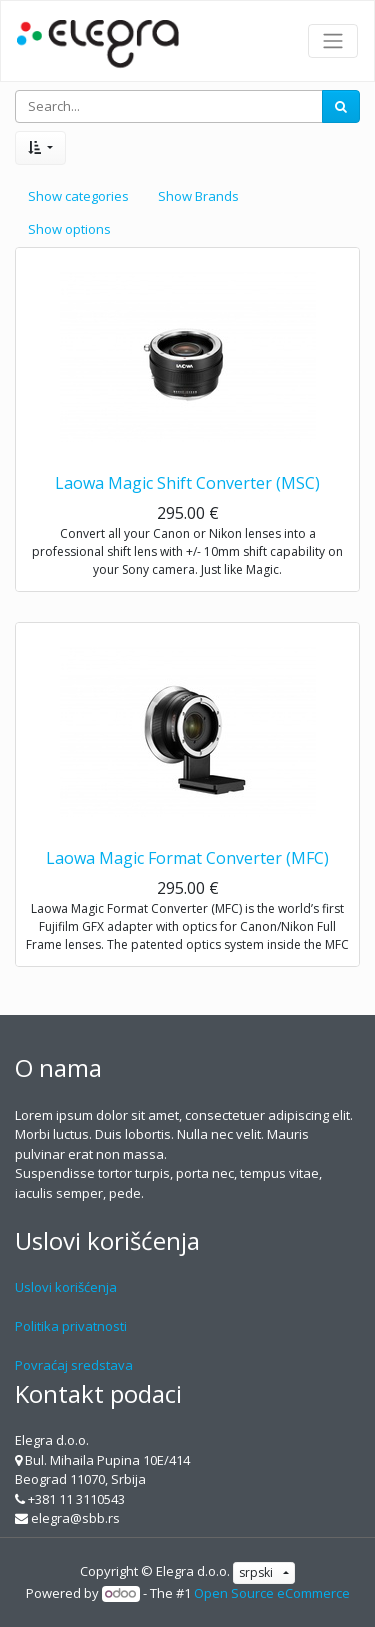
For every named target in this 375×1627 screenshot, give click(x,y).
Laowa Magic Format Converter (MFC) (187, 858)
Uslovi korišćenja (66, 1287)
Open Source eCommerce (272, 1593)
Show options (69, 229)
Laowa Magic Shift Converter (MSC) (187, 483)
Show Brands (198, 196)
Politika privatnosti (71, 1326)
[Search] (341, 107)
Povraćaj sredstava (74, 1365)
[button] (40, 148)
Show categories (78, 196)
